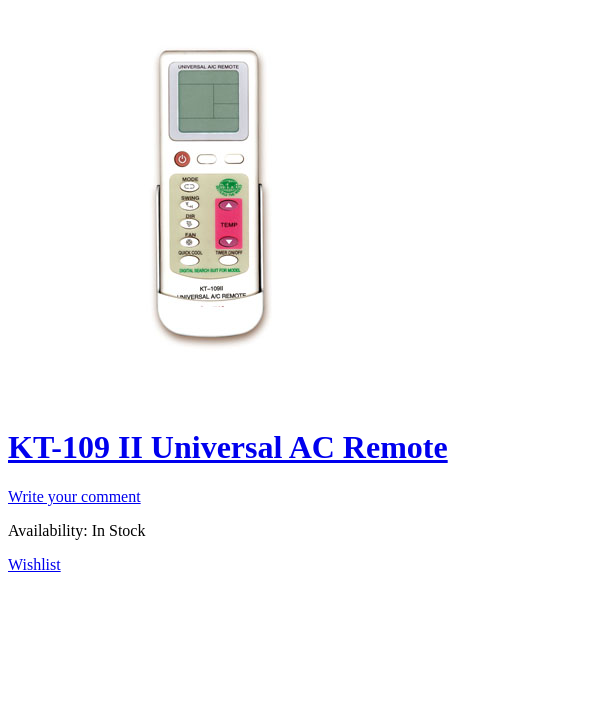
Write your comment (74, 496)
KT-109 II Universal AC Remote (228, 447)
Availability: (48, 530)
